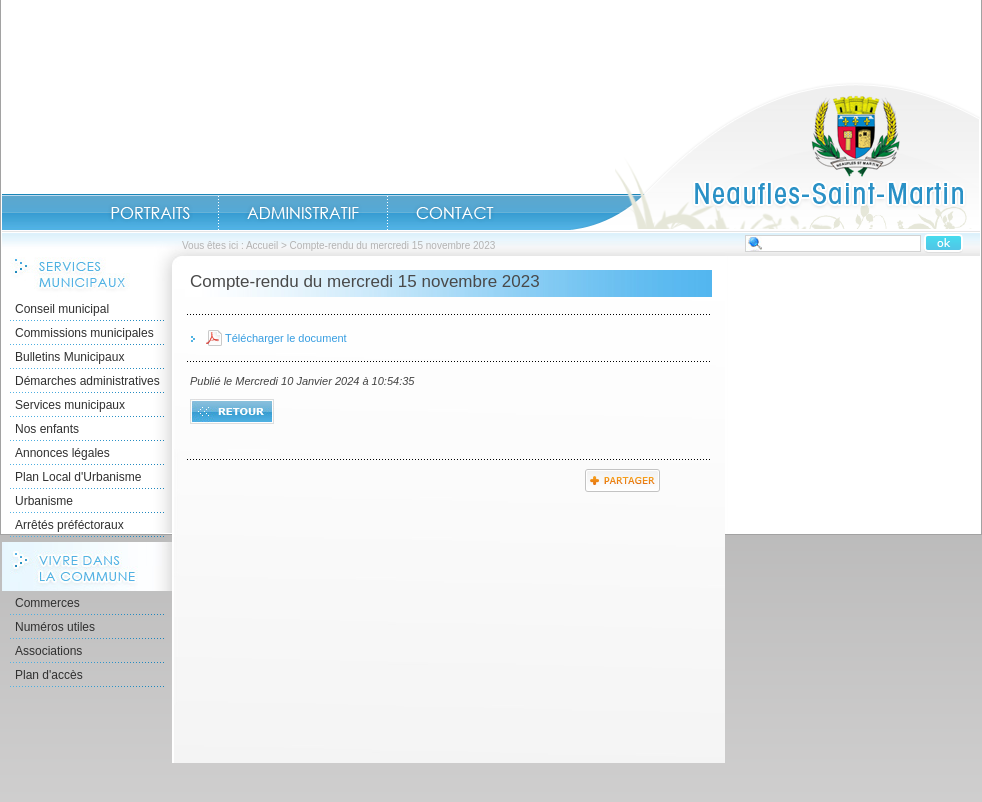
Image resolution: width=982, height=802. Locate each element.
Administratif (303, 213)
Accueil (775, 156)
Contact (455, 213)
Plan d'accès (49, 675)
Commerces (47, 603)
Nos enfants (47, 429)
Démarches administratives (87, 381)
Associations (48, 651)
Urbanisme (44, 501)
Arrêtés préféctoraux (69, 525)
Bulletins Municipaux (69, 357)
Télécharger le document (286, 338)
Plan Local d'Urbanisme (78, 477)
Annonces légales (62, 453)
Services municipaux (70, 405)
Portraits (150, 213)
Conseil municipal (62, 309)
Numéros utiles (55, 627)
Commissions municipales (84, 333)
